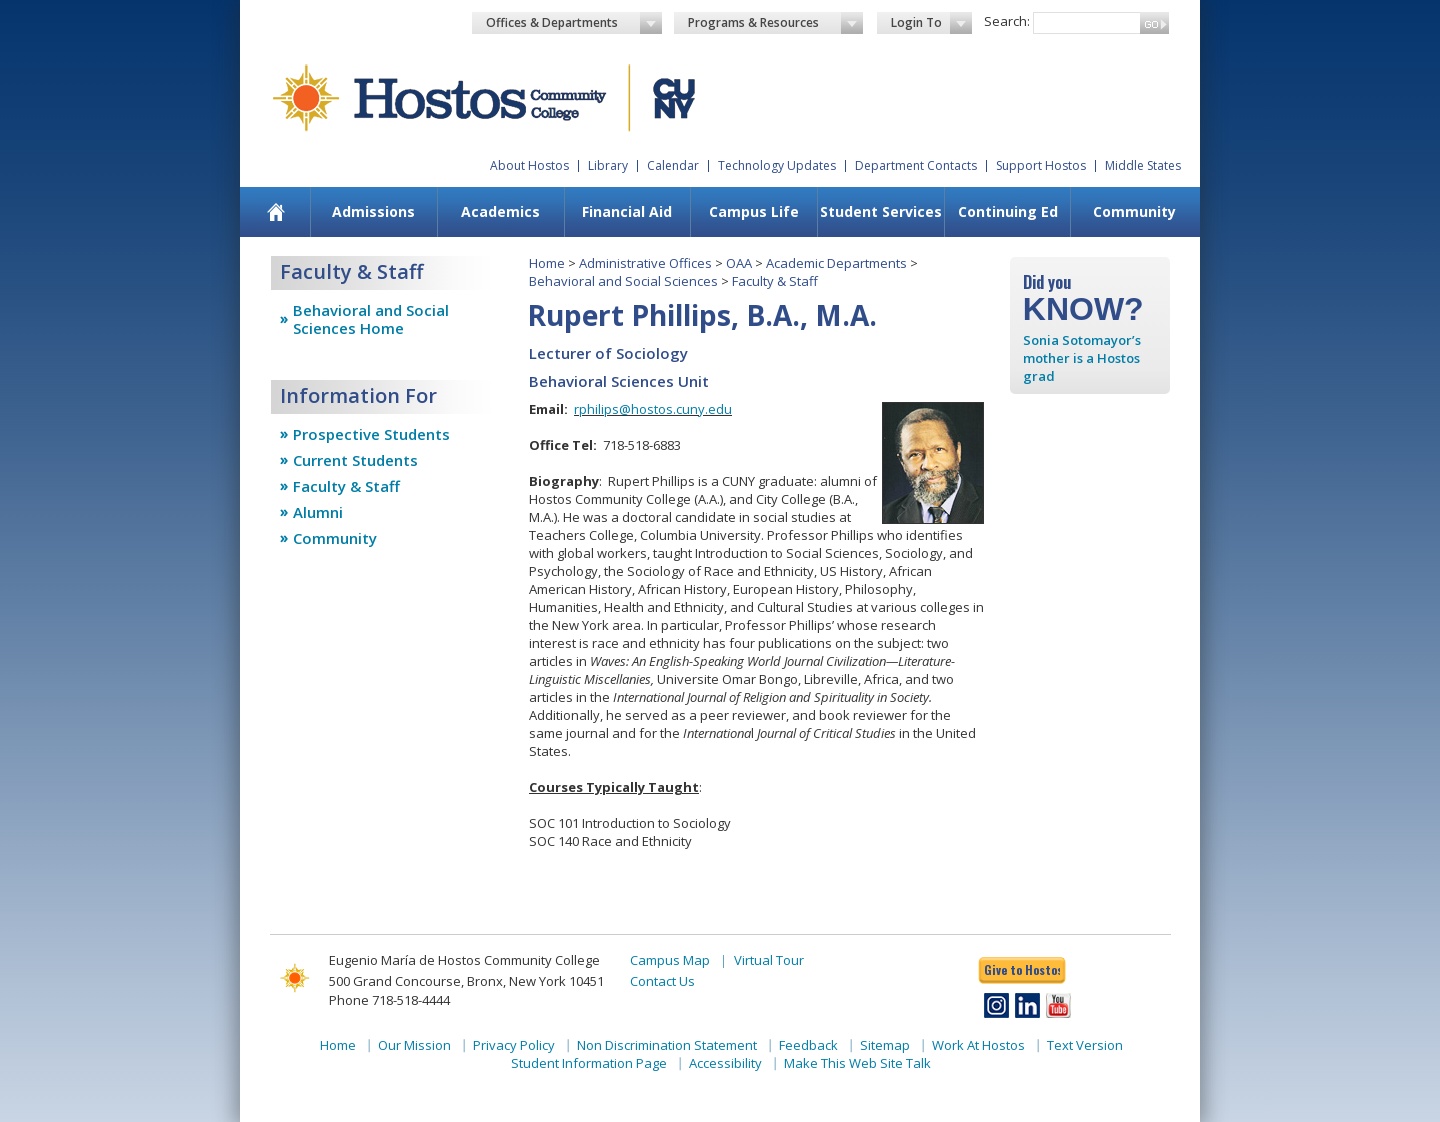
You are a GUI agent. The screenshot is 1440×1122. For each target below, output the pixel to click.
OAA (739, 263)
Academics (500, 211)
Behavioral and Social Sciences (623, 281)
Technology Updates (777, 165)
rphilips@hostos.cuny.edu (653, 409)
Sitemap (885, 1045)
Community (1134, 211)
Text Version (1085, 1045)
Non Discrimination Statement (667, 1045)
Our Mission (414, 1045)
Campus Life (754, 211)
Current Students (355, 460)
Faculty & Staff (346, 486)
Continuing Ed (1008, 211)
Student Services (881, 211)
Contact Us (662, 981)
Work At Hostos (978, 1045)
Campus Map (670, 960)
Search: (1007, 21)
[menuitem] (276, 212)
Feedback (808, 1045)
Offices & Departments (574, 23)
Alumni (318, 512)
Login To (931, 23)
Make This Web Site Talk (857, 1063)
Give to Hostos (1022, 969)
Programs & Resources (776, 23)
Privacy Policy (514, 1045)
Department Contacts (916, 165)
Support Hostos (1041, 165)
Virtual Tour (769, 960)
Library (608, 165)
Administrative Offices (645, 263)
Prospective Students (371, 434)
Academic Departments (836, 263)
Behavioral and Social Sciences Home (371, 319)
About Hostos (529, 165)
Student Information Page (589, 1063)
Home (547, 263)
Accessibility (725, 1063)
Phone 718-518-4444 (389, 1000)
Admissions (373, 211)
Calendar (673, 165)
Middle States (1143, 165)
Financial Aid (627, 211)
